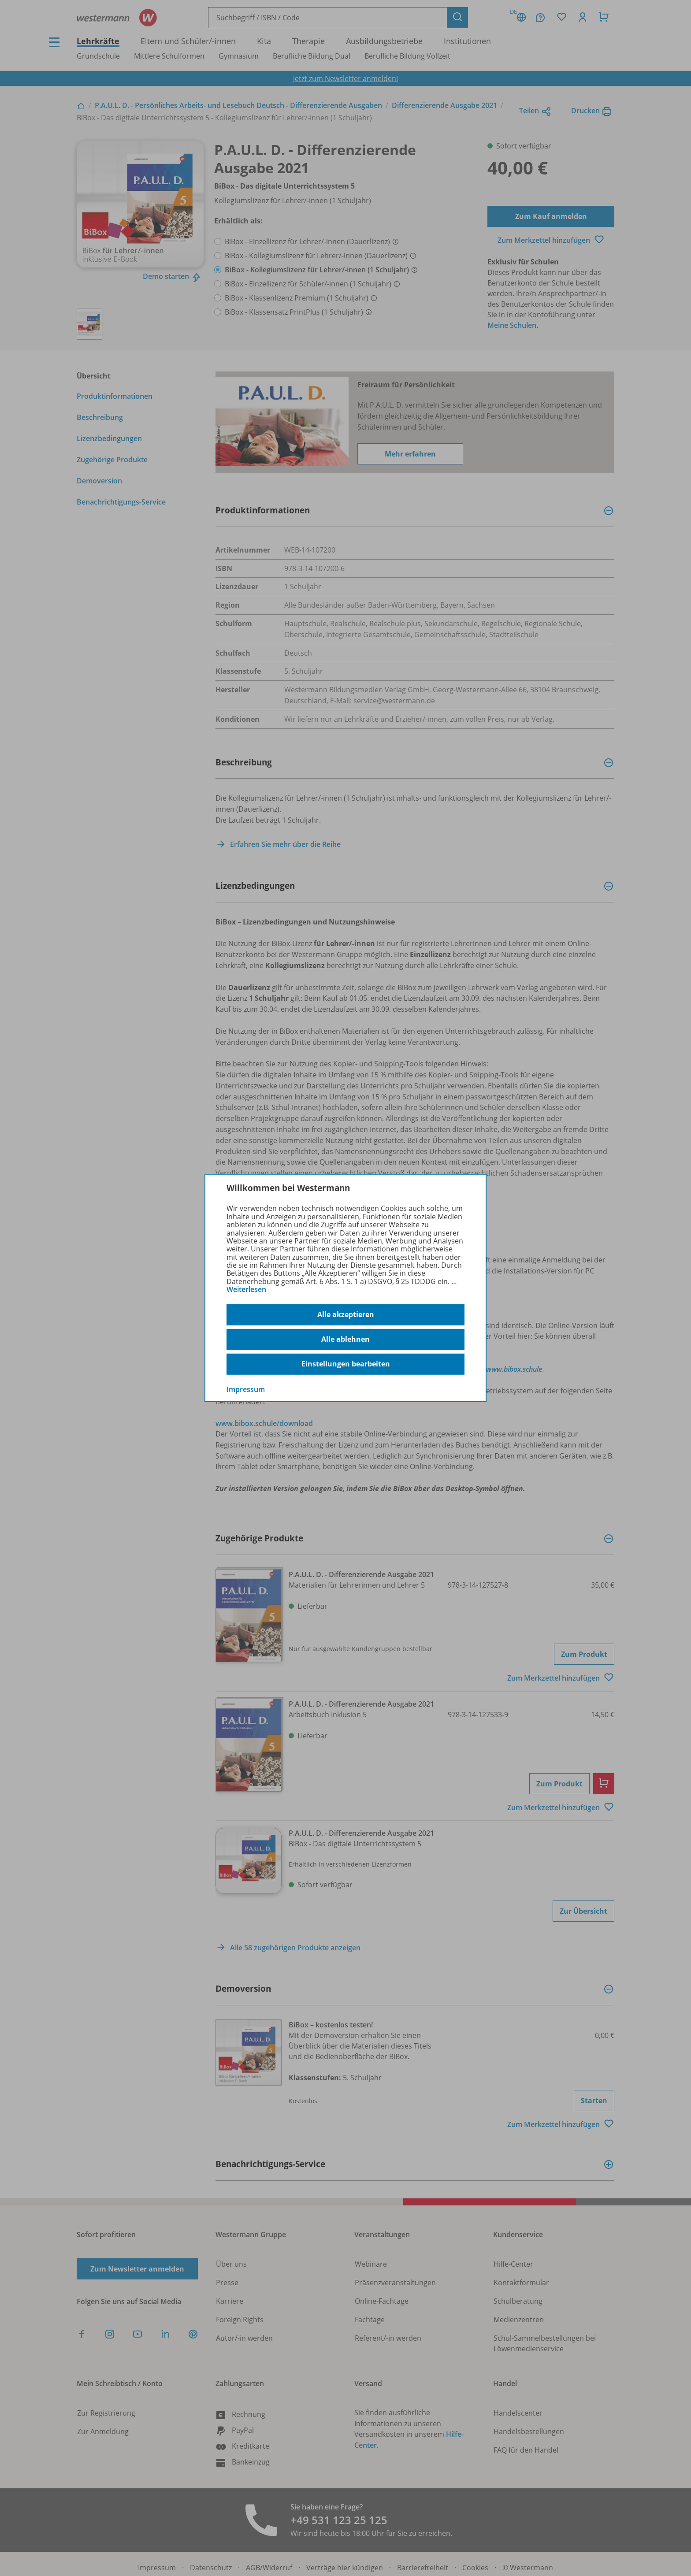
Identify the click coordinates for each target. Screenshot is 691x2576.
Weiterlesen (246, 1289)
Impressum (246, 1389)
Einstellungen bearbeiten (345, 1364)
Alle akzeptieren (345, 1314)
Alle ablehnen (345, 1339)
